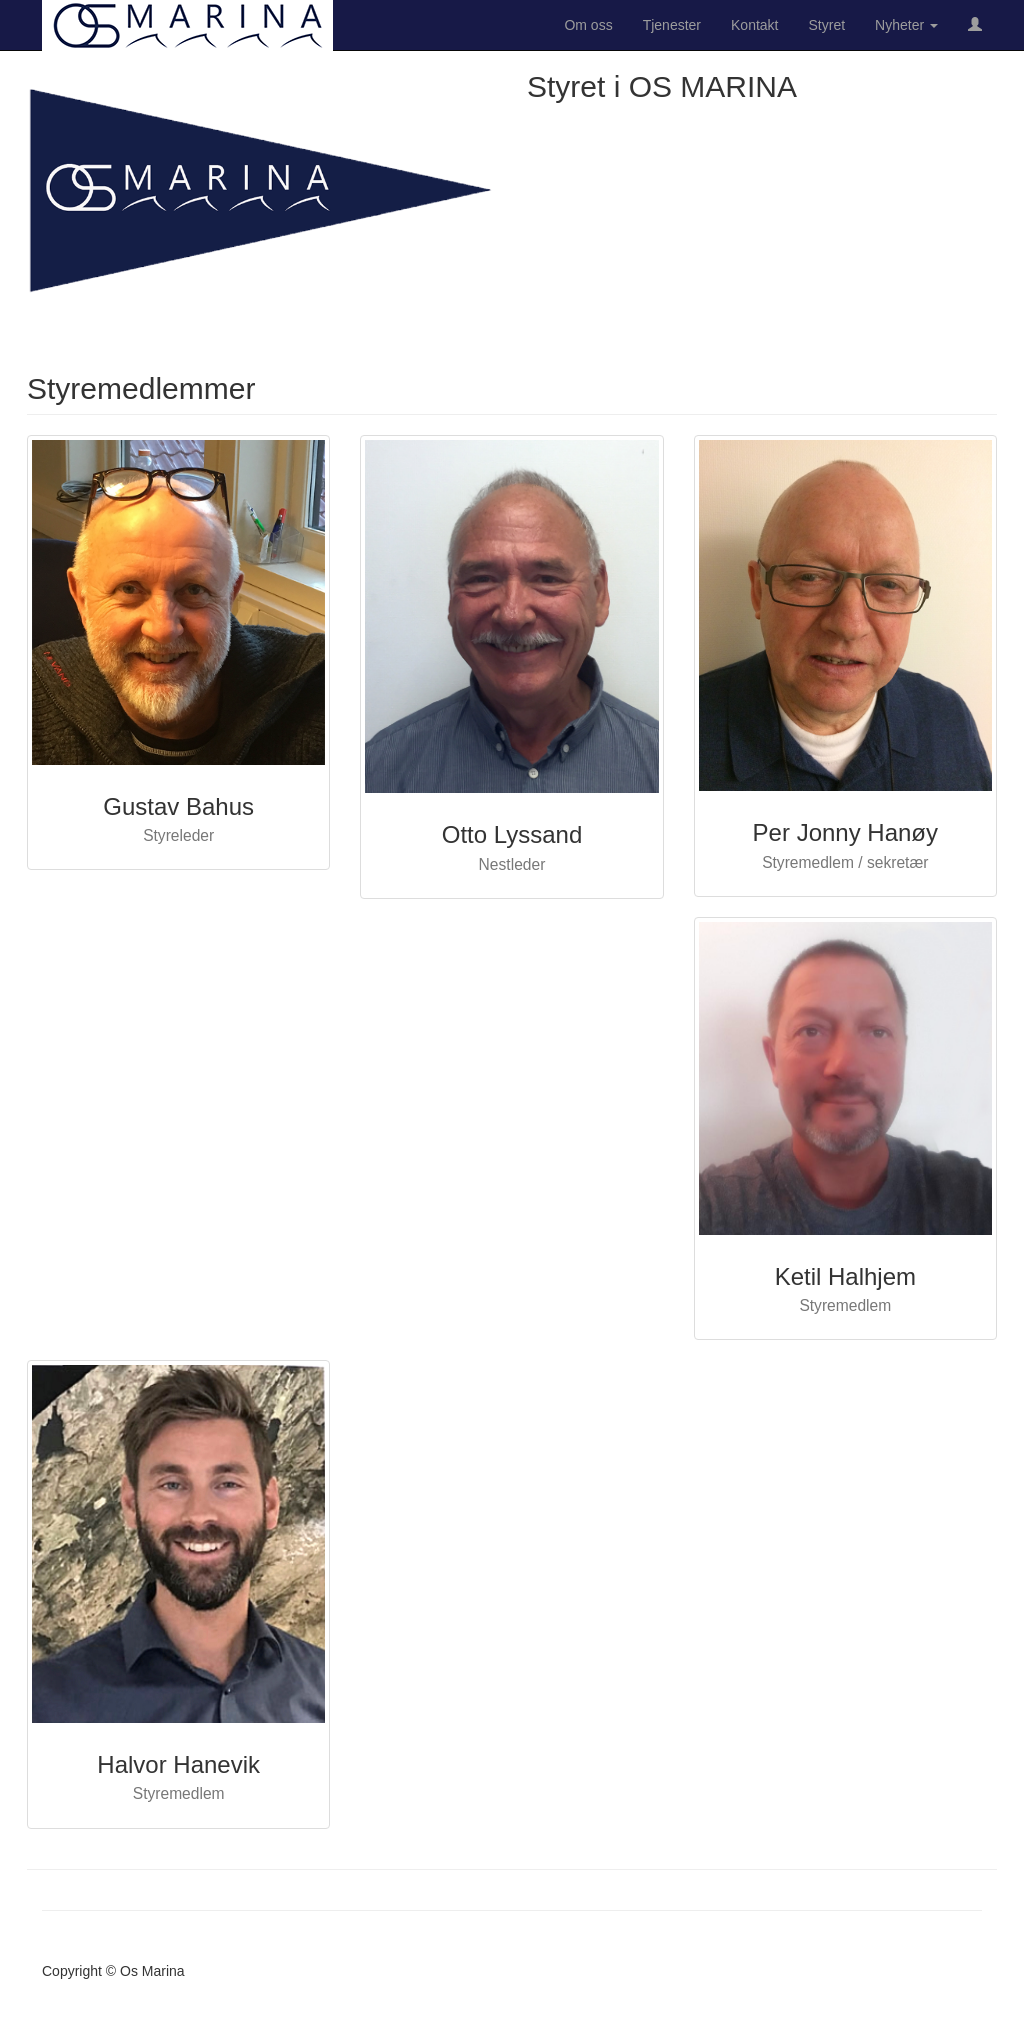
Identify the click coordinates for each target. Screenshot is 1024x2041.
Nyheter (906, 25)
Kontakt (754, 25)
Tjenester (672, 25)
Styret (827, 25)
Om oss (588, 25)
